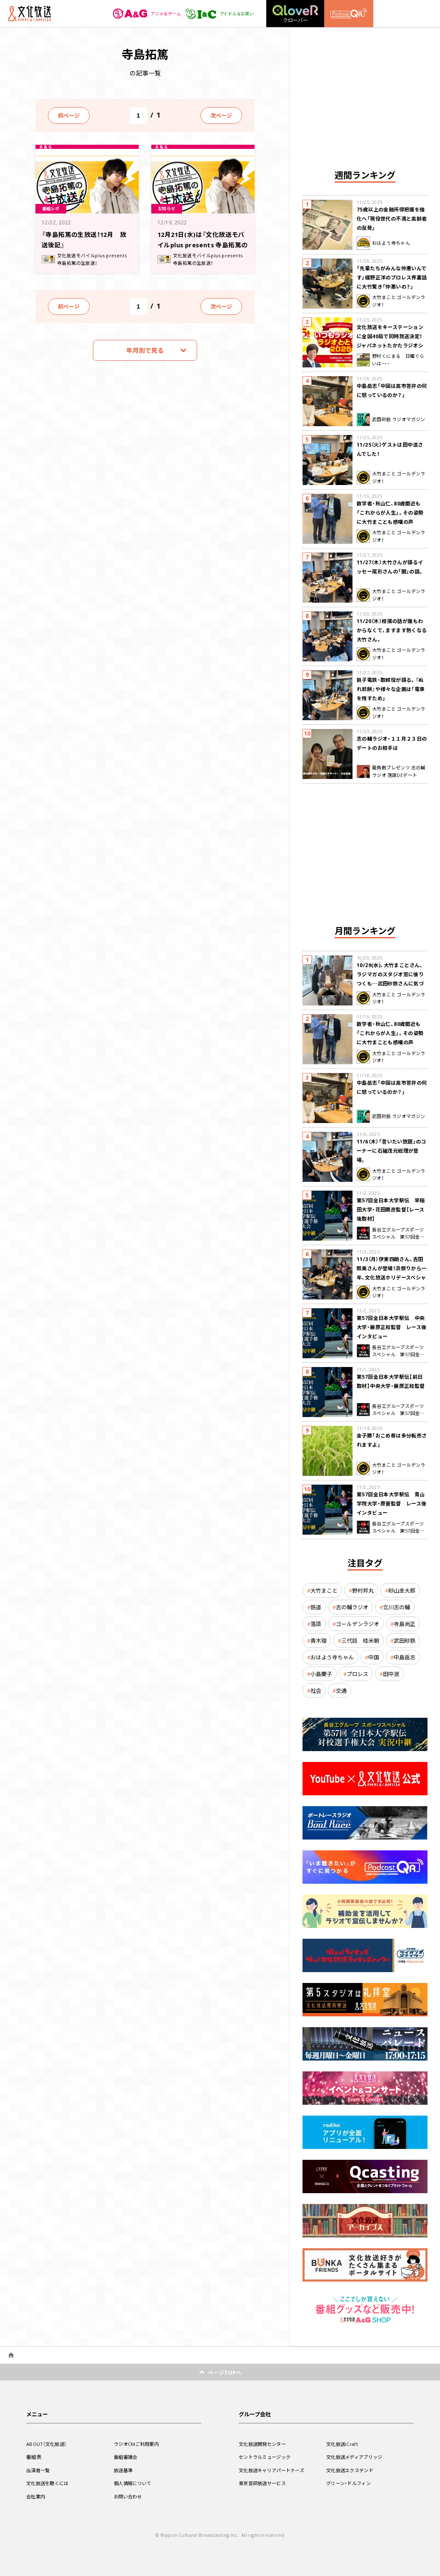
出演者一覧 (39, 2470)
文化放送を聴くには (49, 2483)
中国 (373, 1657)
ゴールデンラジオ (357, 1624)
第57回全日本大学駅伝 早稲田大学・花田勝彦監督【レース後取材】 (391, 1209)
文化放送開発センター (264, 2444)
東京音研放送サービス (264, 2483)
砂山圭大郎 (401, 1590)
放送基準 (124, 2470)
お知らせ (169, 207)
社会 (315, 1690)
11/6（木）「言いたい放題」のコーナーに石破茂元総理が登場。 (391, 1151)
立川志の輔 (396, 1607)
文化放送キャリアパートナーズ (274, 2470)
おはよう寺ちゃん (332, 1657)
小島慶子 (321, 1674)
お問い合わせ (129, 2496)
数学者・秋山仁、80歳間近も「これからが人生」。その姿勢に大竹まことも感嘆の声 (390, 512)
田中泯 (391, 1674)
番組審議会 (127, 2456)
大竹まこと (324, 1590)
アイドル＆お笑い (216, 13)
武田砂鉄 (404, 1640)
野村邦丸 (363, 1590)
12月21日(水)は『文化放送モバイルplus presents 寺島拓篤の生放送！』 (201, 244)
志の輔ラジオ (352, 1607)
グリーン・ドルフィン (350, 2483)
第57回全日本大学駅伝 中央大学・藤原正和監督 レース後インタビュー (392, 1327)
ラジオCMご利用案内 (138, 2444)
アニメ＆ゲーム (137, 13)
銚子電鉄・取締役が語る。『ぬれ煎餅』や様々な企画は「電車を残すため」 (391, 689)
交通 (341, 1690)
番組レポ (53, 207)
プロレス (357, 1674)
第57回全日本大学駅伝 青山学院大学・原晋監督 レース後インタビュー (392, 1503)
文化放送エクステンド (352, 2470)
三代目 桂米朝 (360, 1640)
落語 (315, 1624)
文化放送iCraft (343, 2444)
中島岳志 (404, 1657)
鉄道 (315, 1607)
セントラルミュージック (267, 2456)
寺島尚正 (404, 1624)
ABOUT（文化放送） (48, 2444)
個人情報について (134, 2483)
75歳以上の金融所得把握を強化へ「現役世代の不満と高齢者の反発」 (392, 218)
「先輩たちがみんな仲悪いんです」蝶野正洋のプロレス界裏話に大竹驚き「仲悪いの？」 (392, 277)
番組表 (34, 2456)
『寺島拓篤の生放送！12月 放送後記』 (86, 239)
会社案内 (36, 2496)
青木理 (318, 1640)
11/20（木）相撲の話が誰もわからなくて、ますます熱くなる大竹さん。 (392, 630)
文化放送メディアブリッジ (357, 2456)
